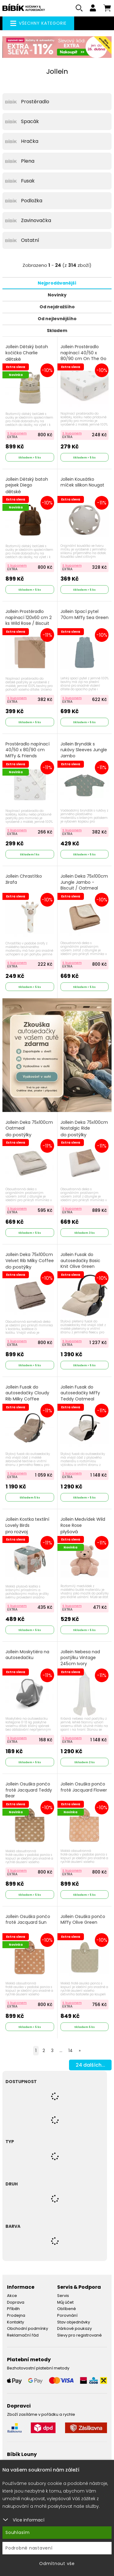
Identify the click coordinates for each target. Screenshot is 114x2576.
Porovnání (67, 2315)
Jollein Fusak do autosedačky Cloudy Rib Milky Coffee (27, 1393)
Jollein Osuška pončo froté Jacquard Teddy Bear (28, 1790)
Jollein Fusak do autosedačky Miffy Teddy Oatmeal (80, 1393)
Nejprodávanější (57, 283)
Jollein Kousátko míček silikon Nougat (82, 482)
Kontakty (15, 2322)
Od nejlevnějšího (57, 319)
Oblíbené (66, 2309)
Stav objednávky (73, 2322)
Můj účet (65, 2302)
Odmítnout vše (57, 2563)
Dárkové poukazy (74, 2328)
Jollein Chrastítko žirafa (23, 879)
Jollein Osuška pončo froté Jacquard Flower (83, 1787)
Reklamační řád (23, 2335)
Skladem (57, 330)
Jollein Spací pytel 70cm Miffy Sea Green (84, 615)
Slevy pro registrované (79, 2335)
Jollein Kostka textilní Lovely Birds (27, 1525)
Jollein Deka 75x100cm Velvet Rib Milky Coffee (29, 1261)
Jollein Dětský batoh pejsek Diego (26, 485)
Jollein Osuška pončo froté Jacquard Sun (27, 1920)
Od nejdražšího (57, 307)
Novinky (57, 295)
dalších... (90, 2064)
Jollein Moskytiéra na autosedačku (27, 1655)
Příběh (13, 2309)
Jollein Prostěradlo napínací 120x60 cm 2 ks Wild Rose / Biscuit (28, 617)
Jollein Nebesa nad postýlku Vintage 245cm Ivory (80, 1658)
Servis (63, 2295)
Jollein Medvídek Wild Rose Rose (82, 1525)
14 (70, 2050)
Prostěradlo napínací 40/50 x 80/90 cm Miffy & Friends (27, 750)
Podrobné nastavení (29, 2548)
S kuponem (17, 433)
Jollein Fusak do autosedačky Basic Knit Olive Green (80, 1260)
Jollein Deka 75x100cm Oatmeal (29, 1129)
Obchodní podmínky (27, 2328)
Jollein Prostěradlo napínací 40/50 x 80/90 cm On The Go (83, 353)
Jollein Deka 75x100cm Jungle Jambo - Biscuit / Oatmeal (84, 885)
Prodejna (16, 2315)
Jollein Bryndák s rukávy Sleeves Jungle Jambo (83, 750)
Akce (12, 2295)
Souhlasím (17, 2532)
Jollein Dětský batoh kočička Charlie (26, 353)
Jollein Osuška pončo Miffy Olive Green (82, 1920)
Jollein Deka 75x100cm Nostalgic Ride (84, 1129)
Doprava (15, 2302)
